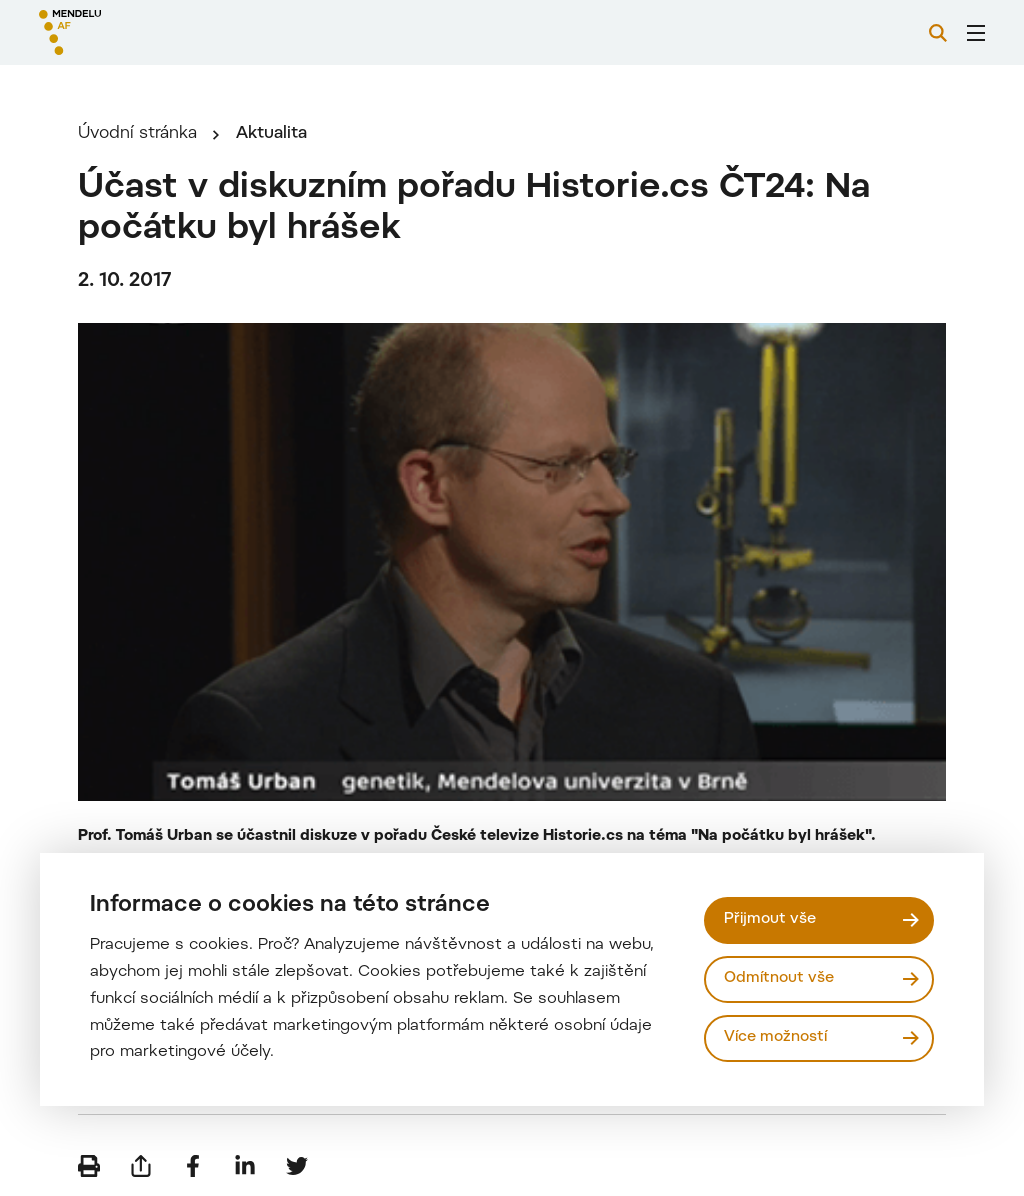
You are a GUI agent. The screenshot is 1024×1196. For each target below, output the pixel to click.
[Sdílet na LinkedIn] (245, 1166)
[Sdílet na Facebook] (193, 1166)
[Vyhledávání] (938, 33)
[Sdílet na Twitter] (297, 1166)
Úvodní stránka (137, 134)
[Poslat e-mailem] (141, 1166)
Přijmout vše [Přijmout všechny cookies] (770, 919)
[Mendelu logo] (148, 32)
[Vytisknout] (89, 1166)
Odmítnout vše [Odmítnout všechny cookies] (779, 978)
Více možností (775, 1037)
